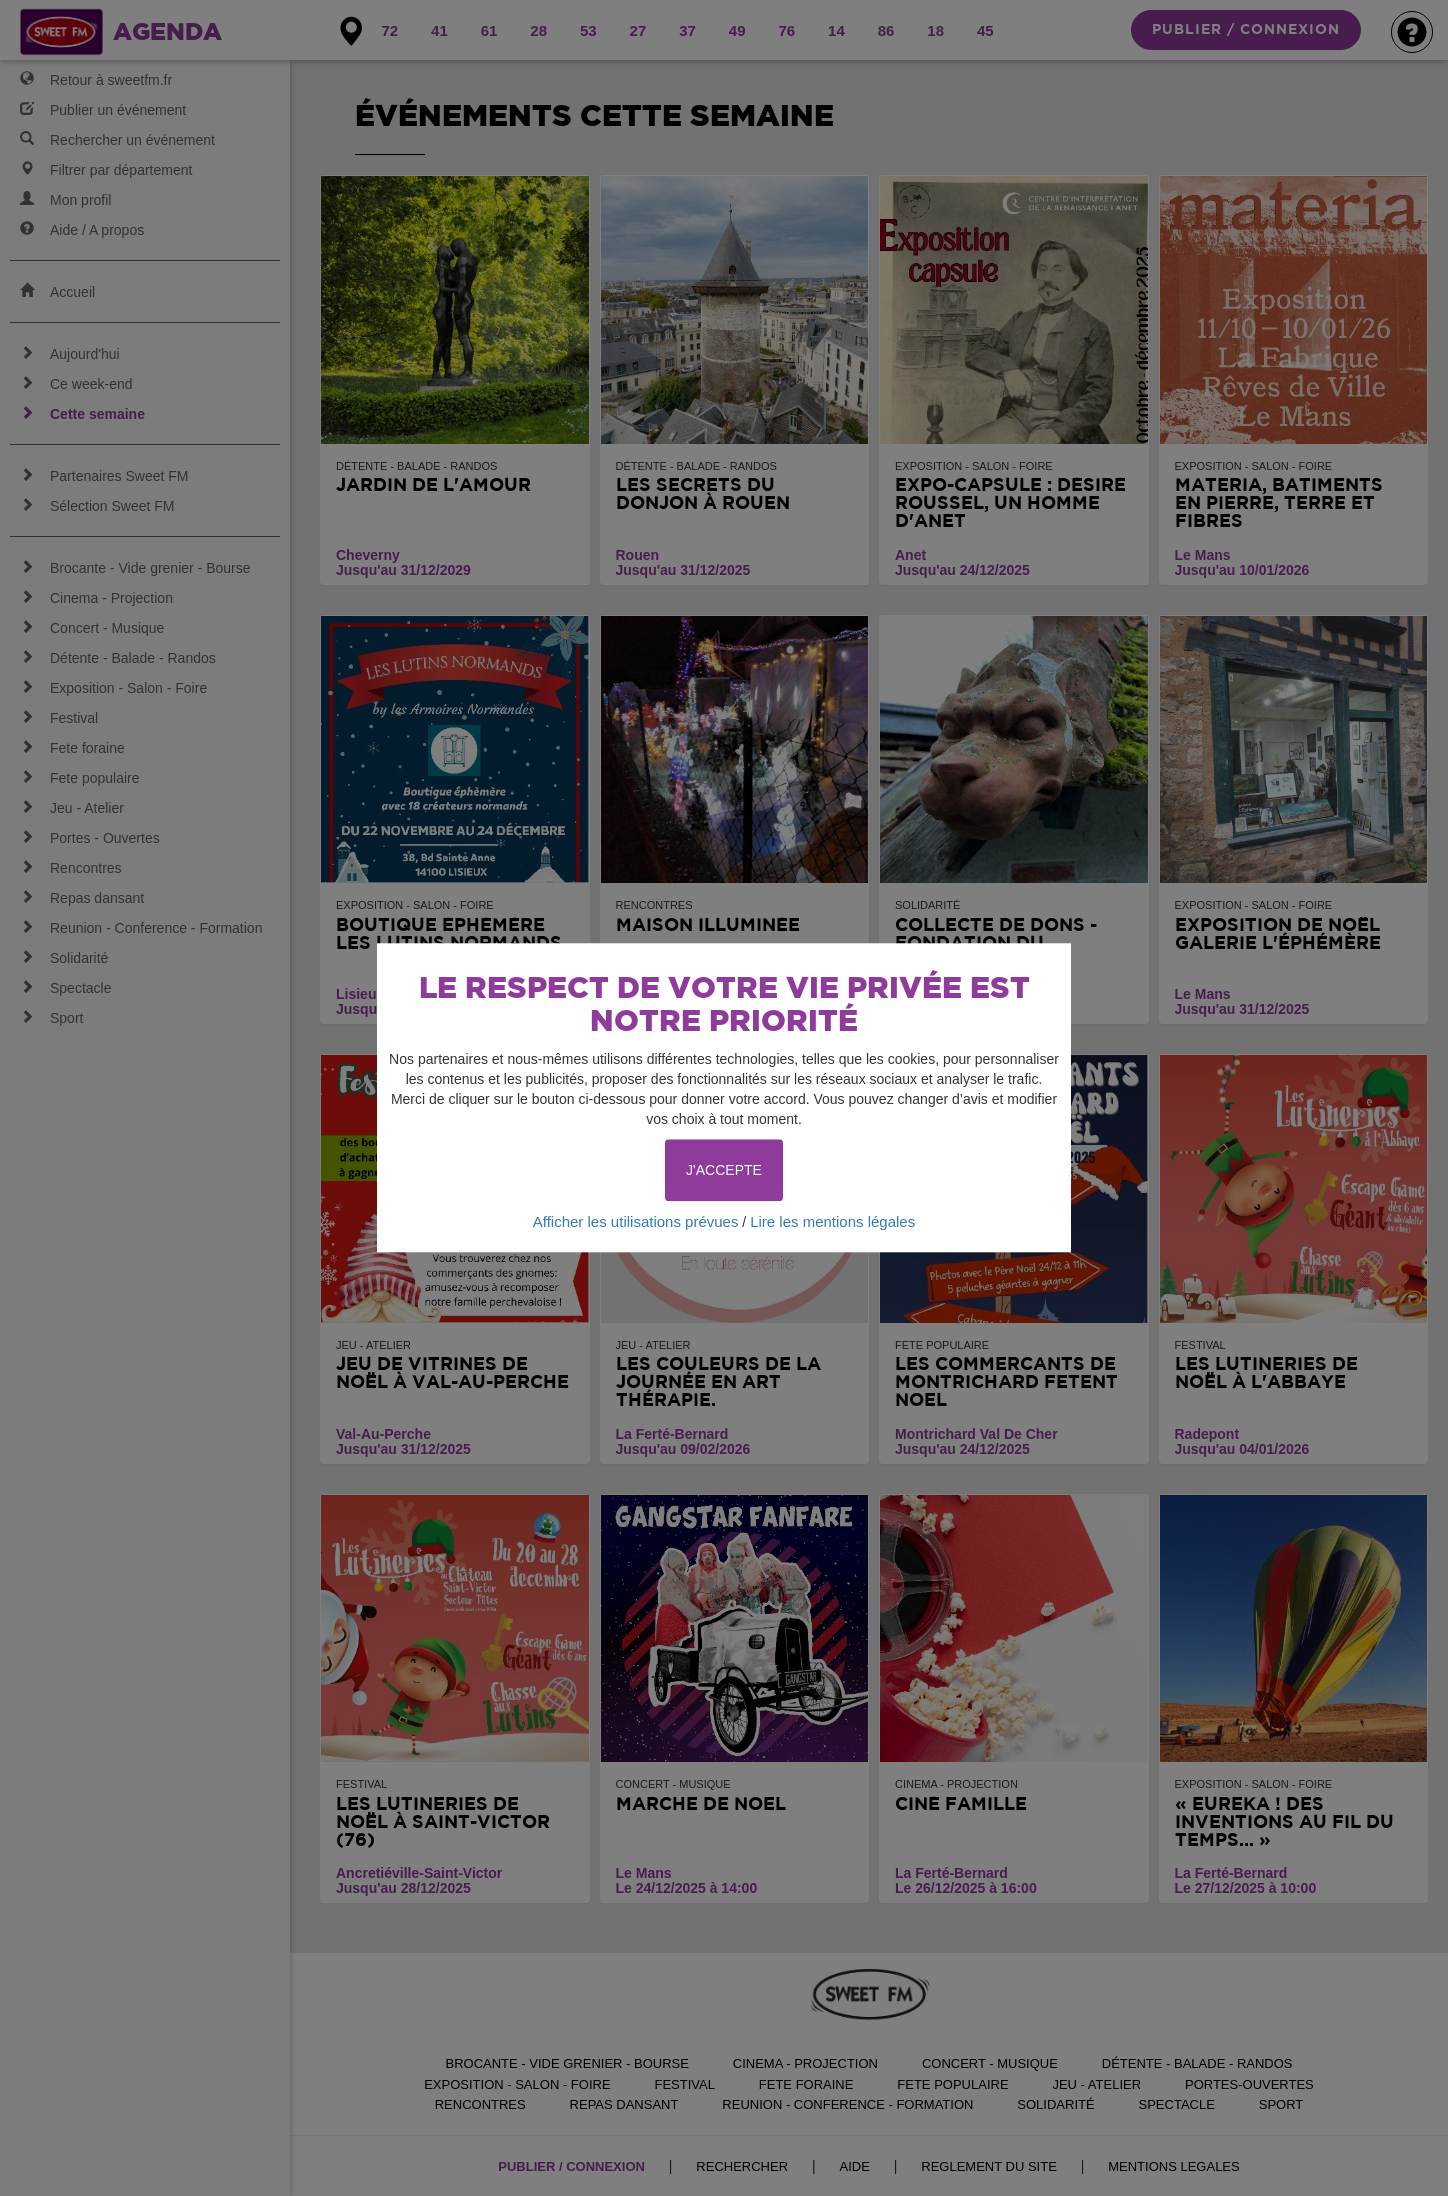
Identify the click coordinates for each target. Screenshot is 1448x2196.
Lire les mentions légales (832, 1221)
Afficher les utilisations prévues (636, 1221)
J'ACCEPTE (724, 1170)
